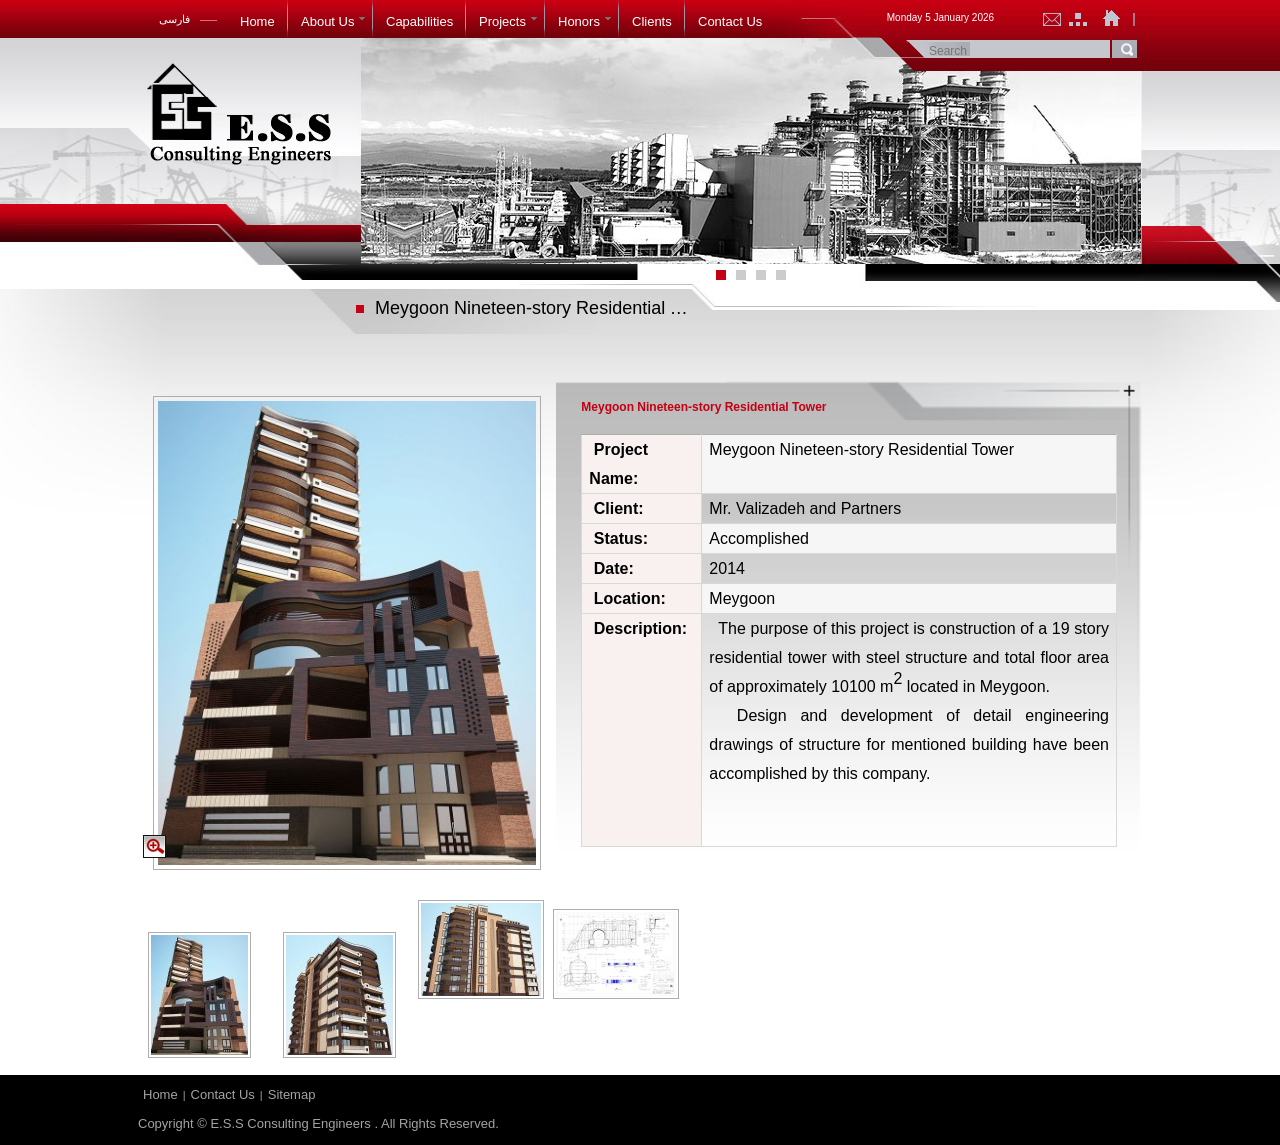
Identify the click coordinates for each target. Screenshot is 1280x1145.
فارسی (174, 19)
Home (160, 1094)
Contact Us (223, 1094)
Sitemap (292, 1094)
